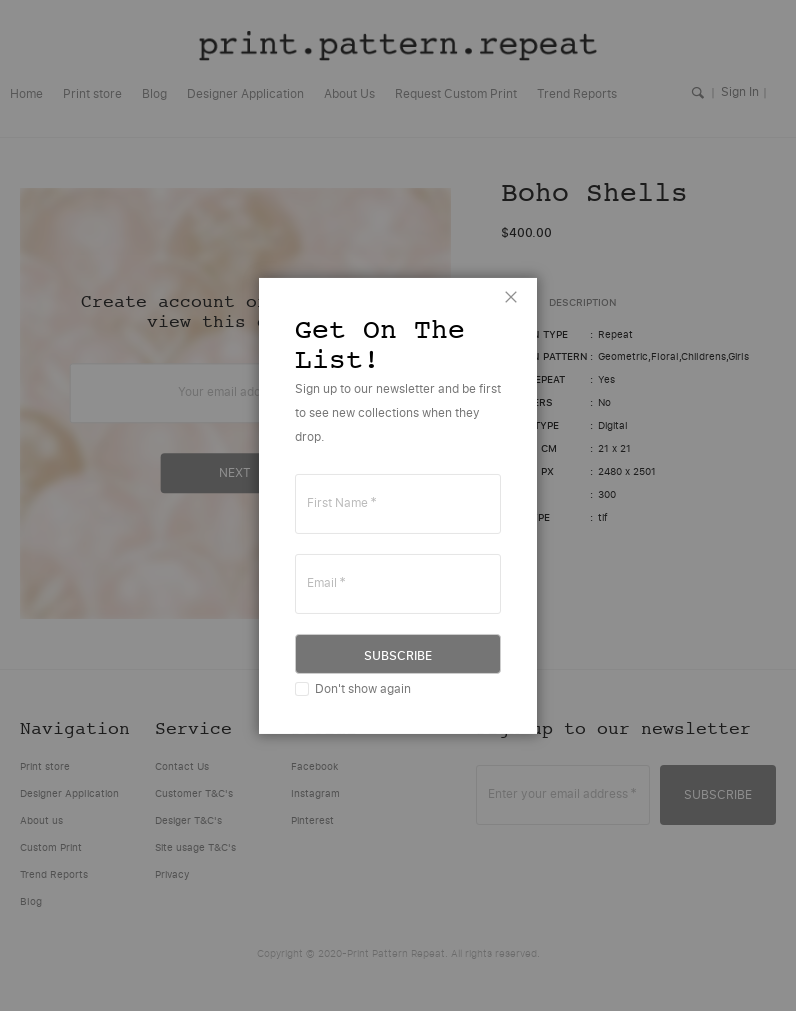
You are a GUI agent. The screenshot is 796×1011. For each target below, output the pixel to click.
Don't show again (363, 688)
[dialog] (398, 505)
